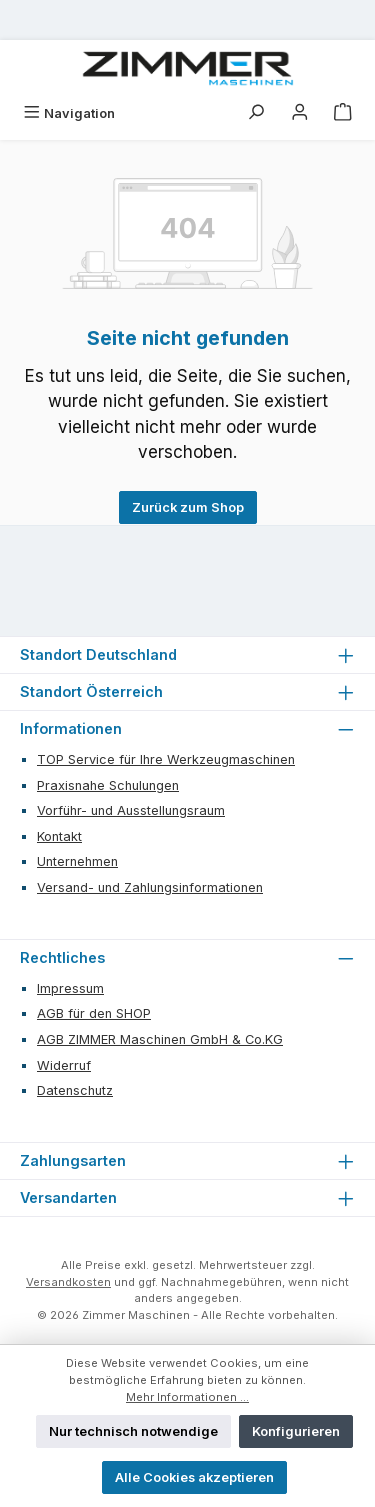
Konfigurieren (296, 1431)
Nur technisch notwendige (133, 1431)
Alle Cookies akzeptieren (194, 1477)
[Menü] (69, 113)
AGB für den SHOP (94, 1013)
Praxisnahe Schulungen (108, 785)
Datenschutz (75, 1090)
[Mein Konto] (300, 113)
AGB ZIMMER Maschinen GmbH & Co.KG (160, 1039)
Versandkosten (68, 1282)
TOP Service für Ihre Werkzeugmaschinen (166, 759)
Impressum (70, 988)
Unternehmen (77, 861)
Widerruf (64, 1065)
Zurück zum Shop (188, 507)
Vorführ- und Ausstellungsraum (131, 810)
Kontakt (59, 836)
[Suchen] (256, 113)
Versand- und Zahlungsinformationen (150, 887)
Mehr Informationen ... (187, 1397)
